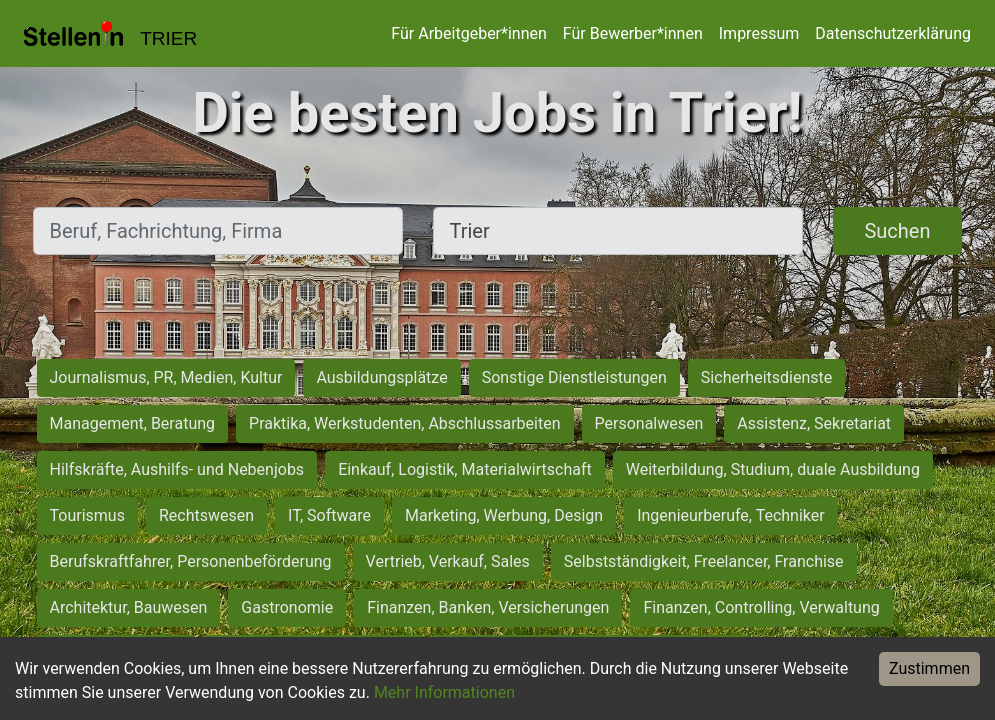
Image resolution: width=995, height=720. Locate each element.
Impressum (759, 33)
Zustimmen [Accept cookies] (929, 668)
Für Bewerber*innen (633, 33)
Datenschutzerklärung (893, 33)
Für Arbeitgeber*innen (468, 33)
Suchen (897, 231)
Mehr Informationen (444, 692)
